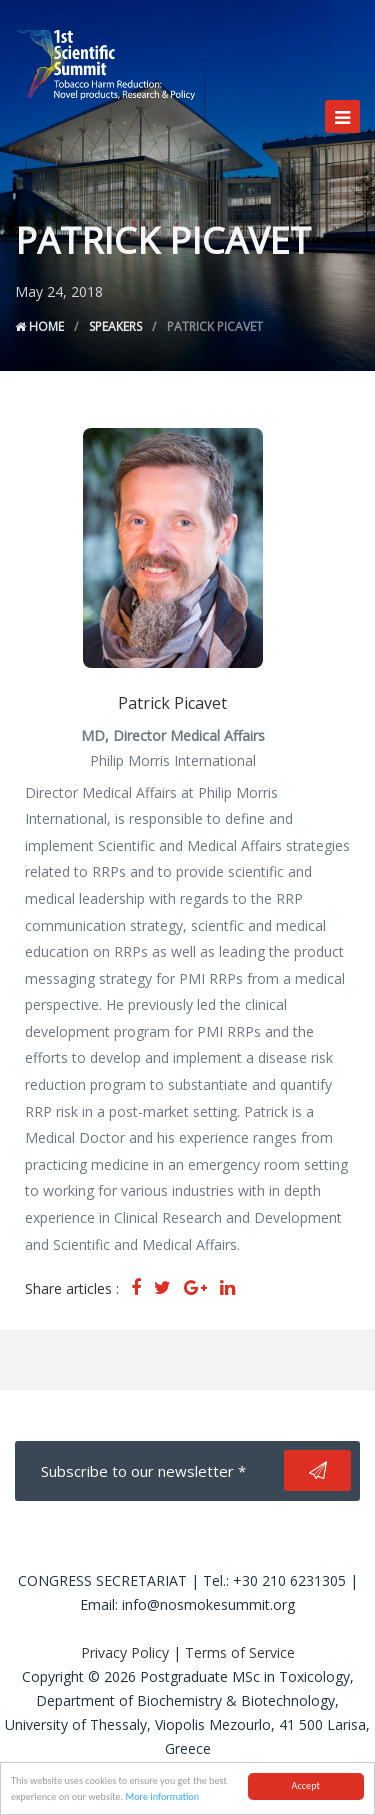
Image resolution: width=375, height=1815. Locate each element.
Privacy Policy (125, 1652)
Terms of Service (240, 1652)
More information (162, 1797)
